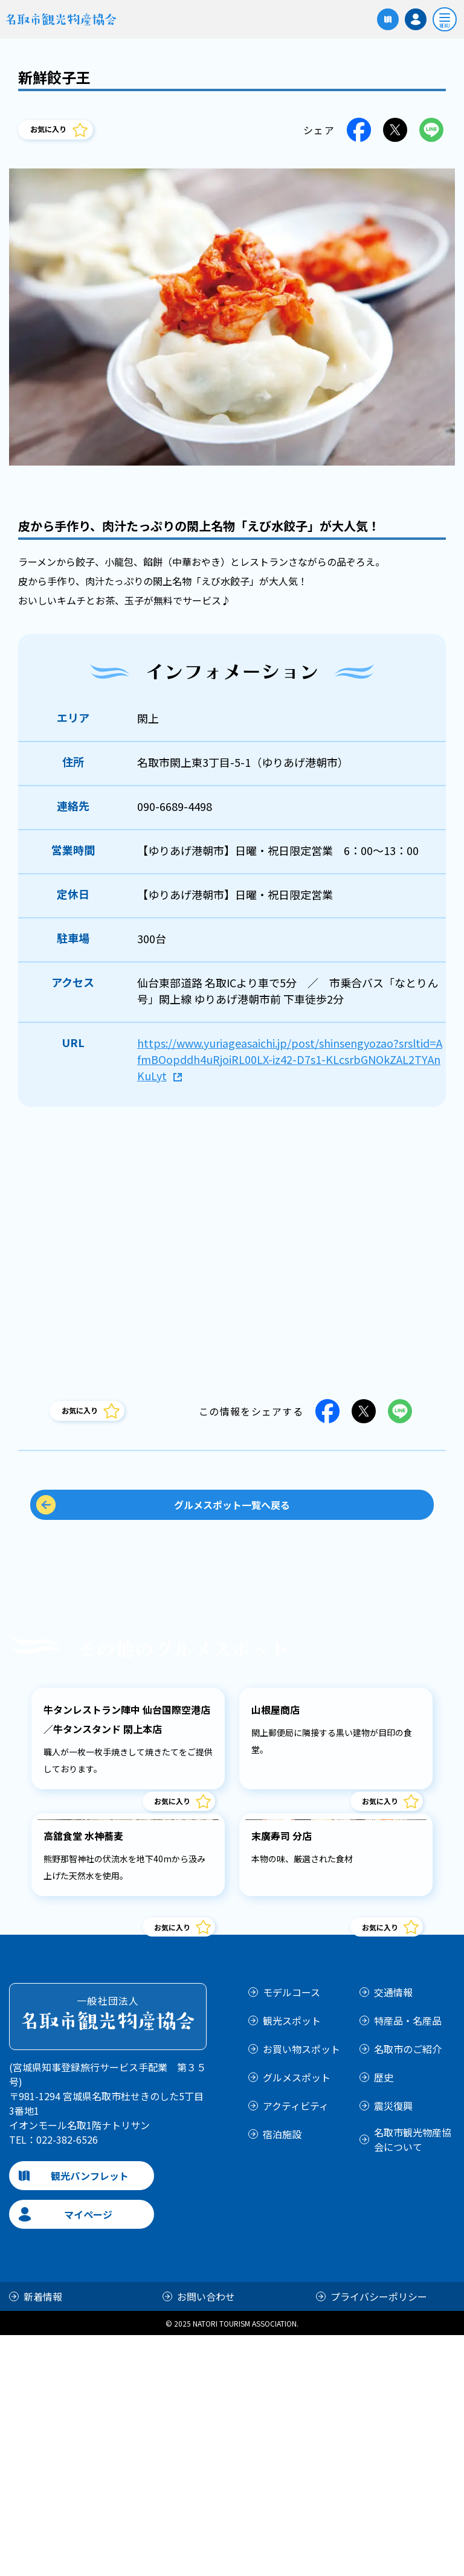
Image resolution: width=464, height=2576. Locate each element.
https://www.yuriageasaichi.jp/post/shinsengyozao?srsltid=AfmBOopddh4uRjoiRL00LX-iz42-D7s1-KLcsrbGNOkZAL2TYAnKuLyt (289, 1059)
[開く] (445, 19)
